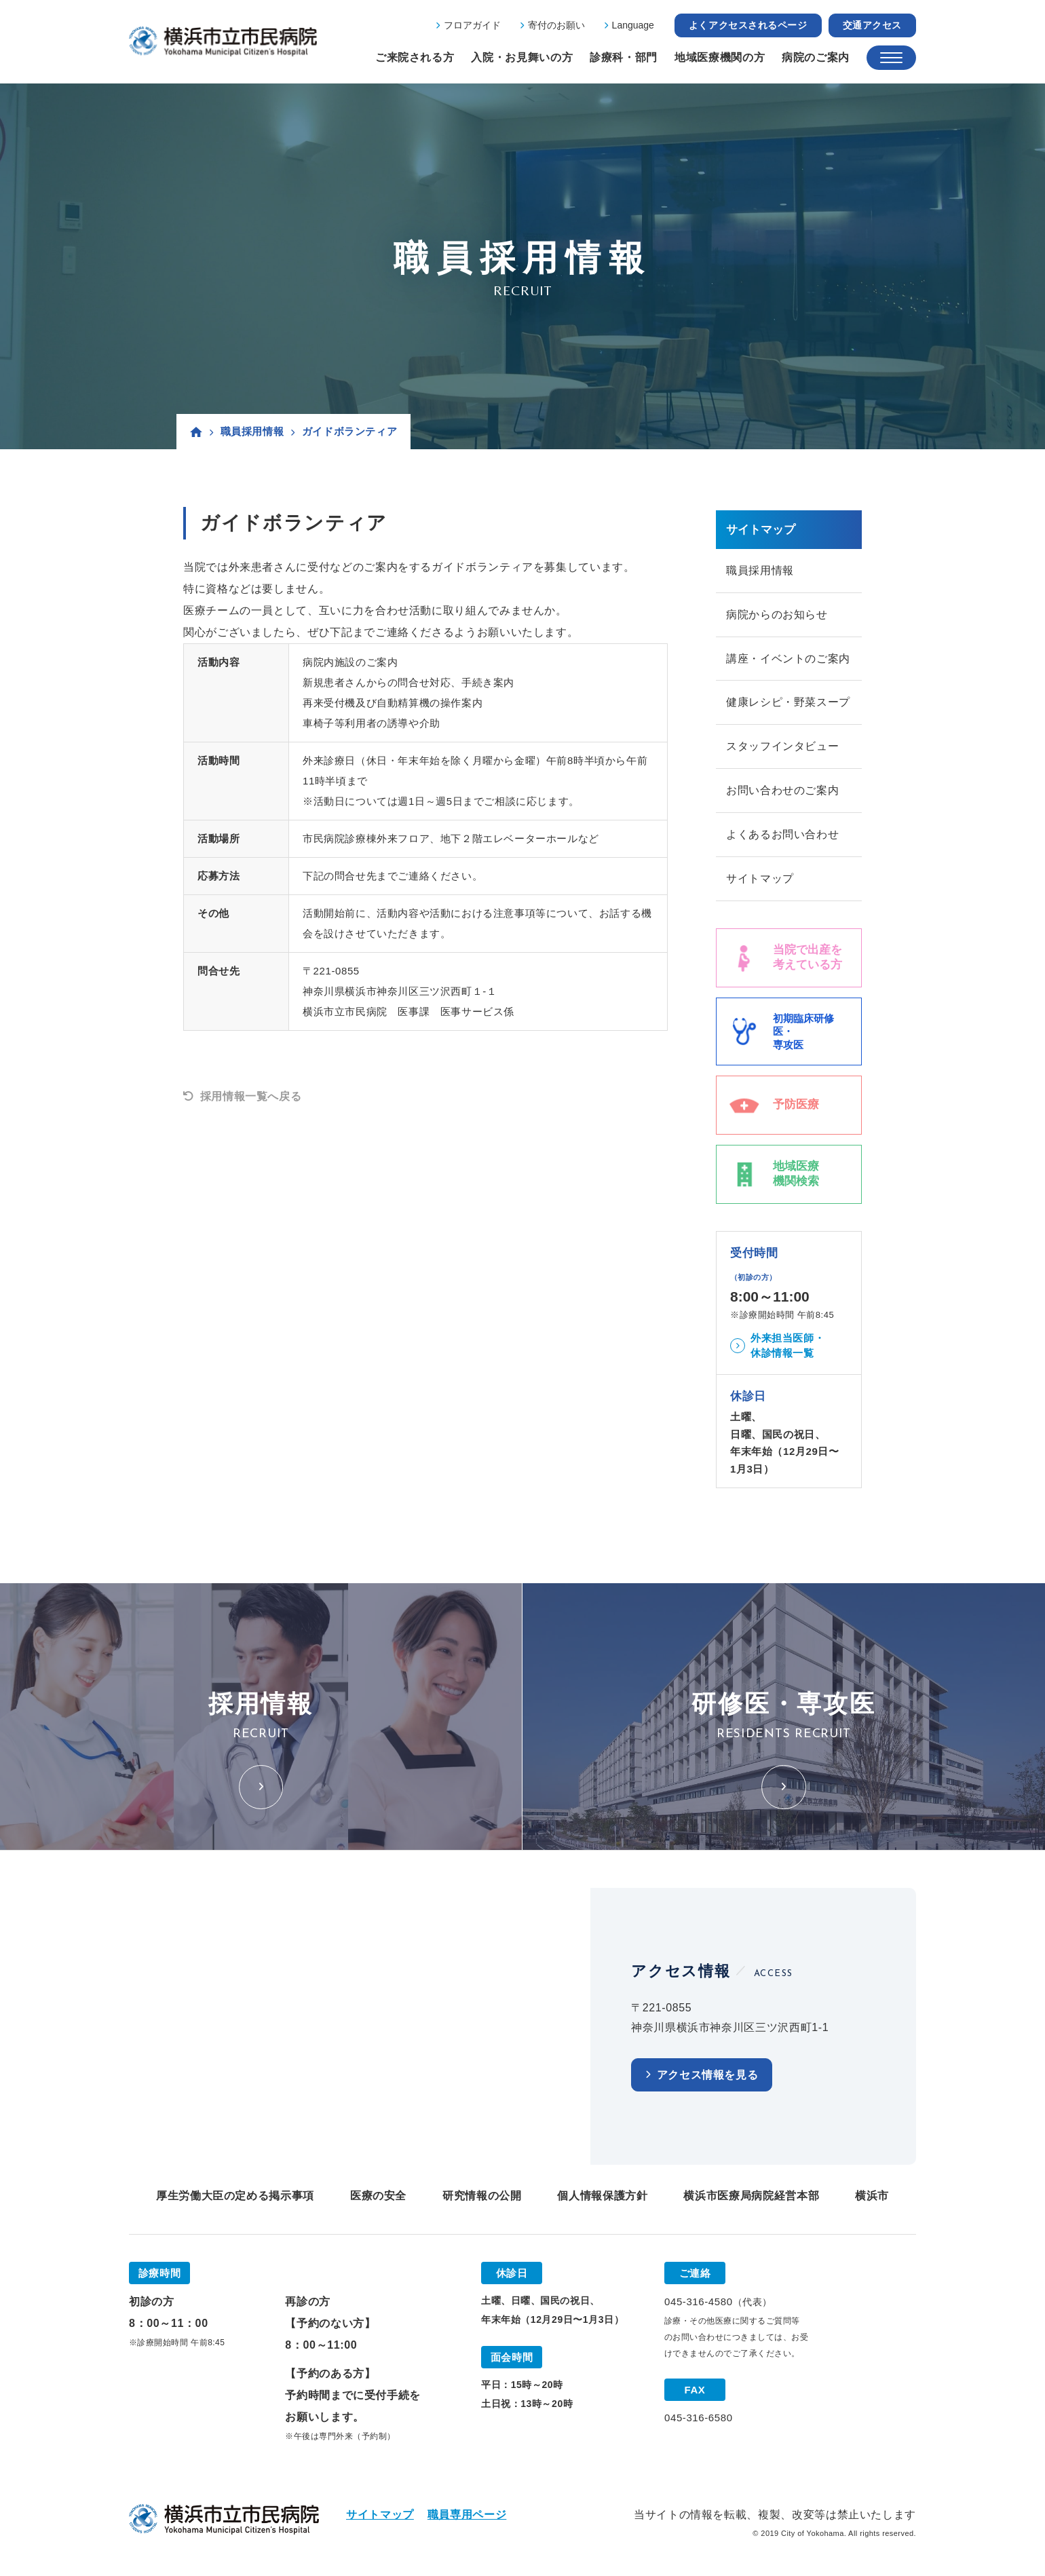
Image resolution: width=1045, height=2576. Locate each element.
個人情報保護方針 (602, 2196)
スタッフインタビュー (782, 747)
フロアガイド (472, 25)
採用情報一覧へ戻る (251, 1096)
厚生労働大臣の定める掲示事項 (235, 2196)
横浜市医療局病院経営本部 (751, 2196)
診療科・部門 (624, 57)
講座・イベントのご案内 (788, 658)
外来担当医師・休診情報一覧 (787, 1346)
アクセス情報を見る (708, 2075)
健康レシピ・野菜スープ (788, 702)
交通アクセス (872, 25)
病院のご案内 (816, 57)
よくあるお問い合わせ (782, 835)
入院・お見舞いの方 (522, 57)
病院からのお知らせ (777, 614)
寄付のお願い (556, 25)
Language (633, 25)
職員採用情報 (252, 431)
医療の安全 (378, 2196)
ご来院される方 (414, 57)
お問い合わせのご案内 (782, 791)
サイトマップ (760, 879)
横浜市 (872, 2196)
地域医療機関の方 (719, 57)
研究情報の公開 (481, 2196)
